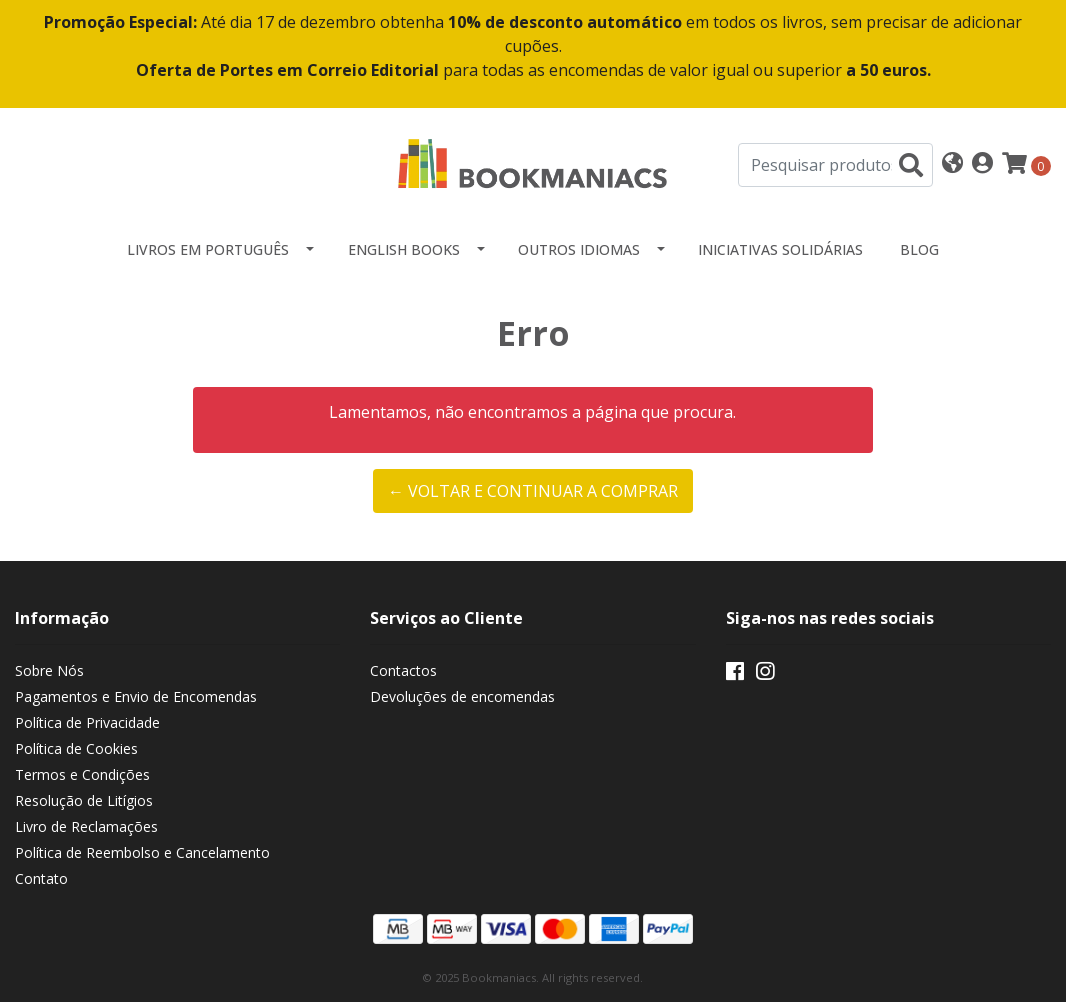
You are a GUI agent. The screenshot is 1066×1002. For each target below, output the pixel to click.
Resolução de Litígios (84, 800)
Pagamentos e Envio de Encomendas (136, 696)
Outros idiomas (579, 249)
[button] (952, 164)
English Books (404, 249)
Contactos (403, 670)
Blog (919, 249)
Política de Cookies (76, 748)
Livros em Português (208, 249)
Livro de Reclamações (86, 826)
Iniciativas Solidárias (780, 249)
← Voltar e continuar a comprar (533, 491)
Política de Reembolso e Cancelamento (142, 852)
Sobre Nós (49, 670)
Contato (41, 878)
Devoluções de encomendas (462, 696)
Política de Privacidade (87, 722)
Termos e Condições (82, 774)
